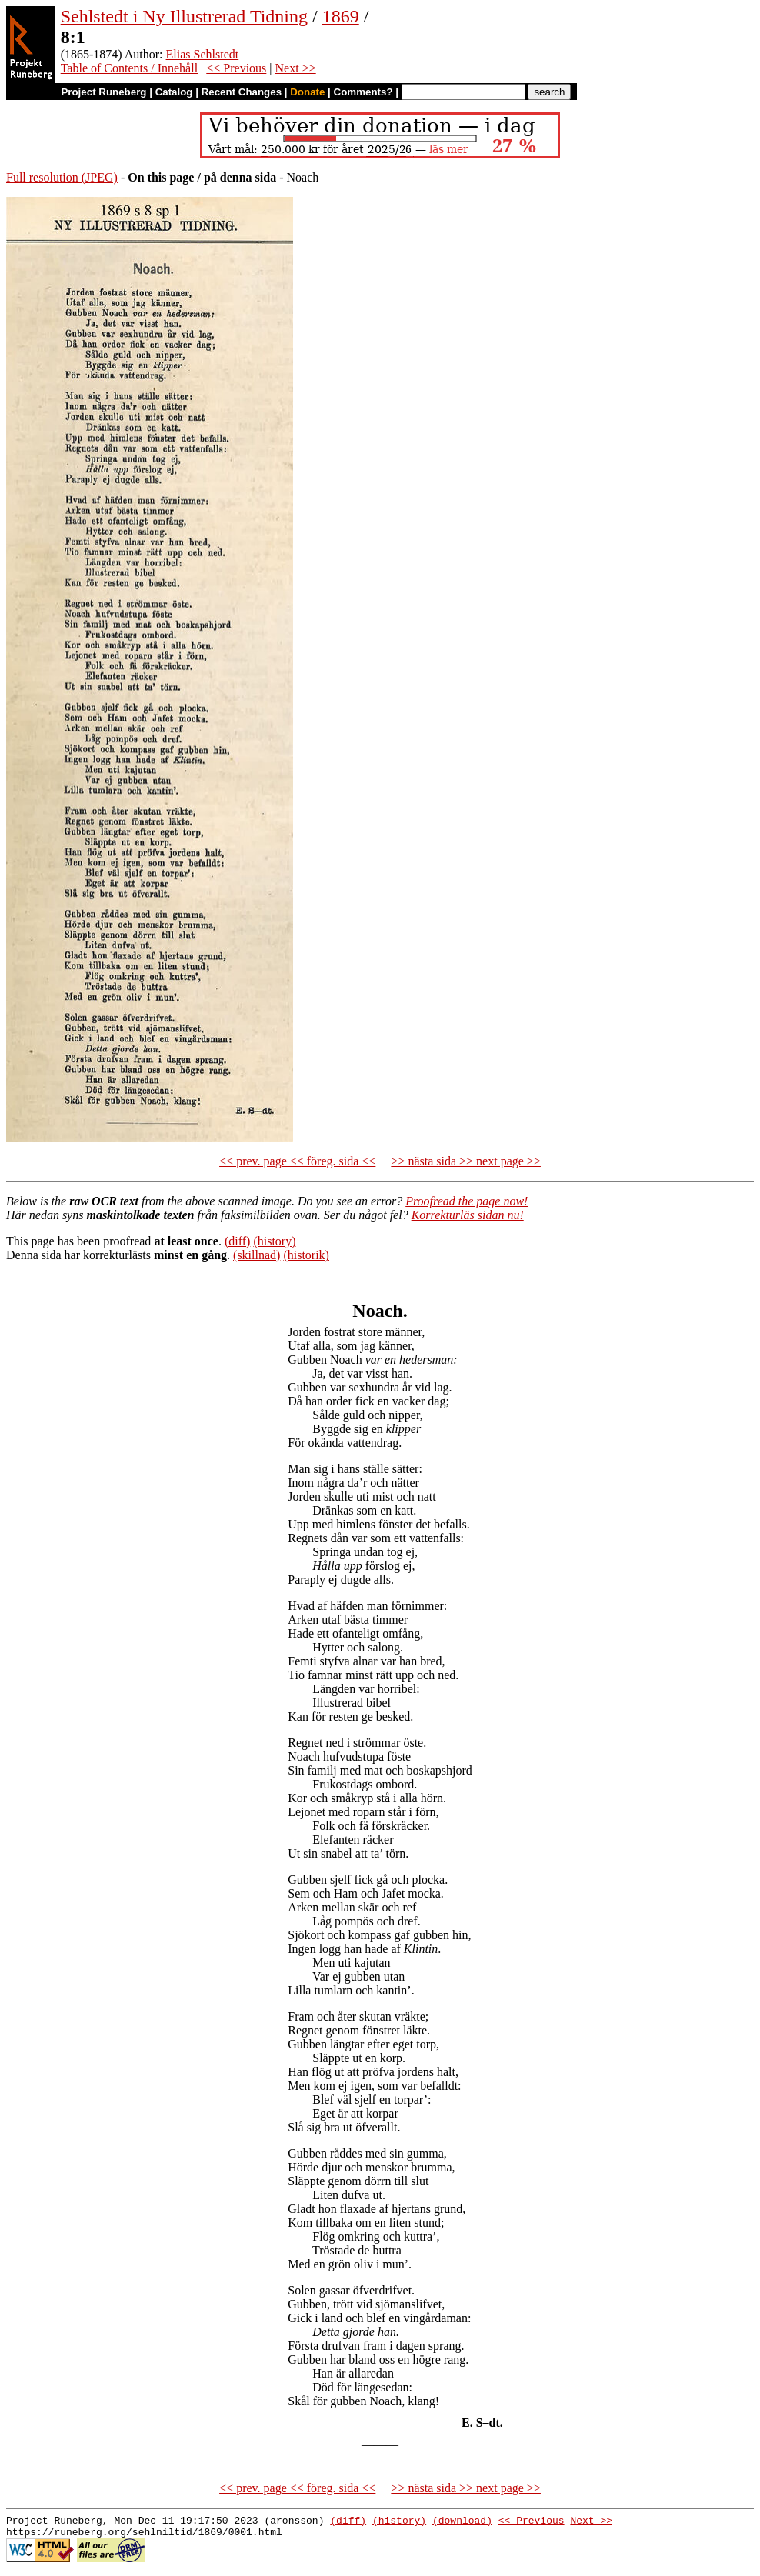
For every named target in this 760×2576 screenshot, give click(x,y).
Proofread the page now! (466, 1201)
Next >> (295, 68)
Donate (307, 92)
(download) (462, 2522)
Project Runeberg (103, 92)
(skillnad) (256, 1254)
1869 (340, 16)
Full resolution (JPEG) (62, 177)
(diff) (237, 1241)
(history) (274, 1241)
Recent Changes (242, 92)
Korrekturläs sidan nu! (468, 1214)
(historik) (306, 1254)
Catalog (174, 92)
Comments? (363, 92)
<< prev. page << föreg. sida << (297, 1161)
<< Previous (236, 68)
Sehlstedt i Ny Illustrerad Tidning (184, 16)
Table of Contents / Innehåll (129, 68)
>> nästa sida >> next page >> (466, 1161)
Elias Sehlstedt (202, 54)
